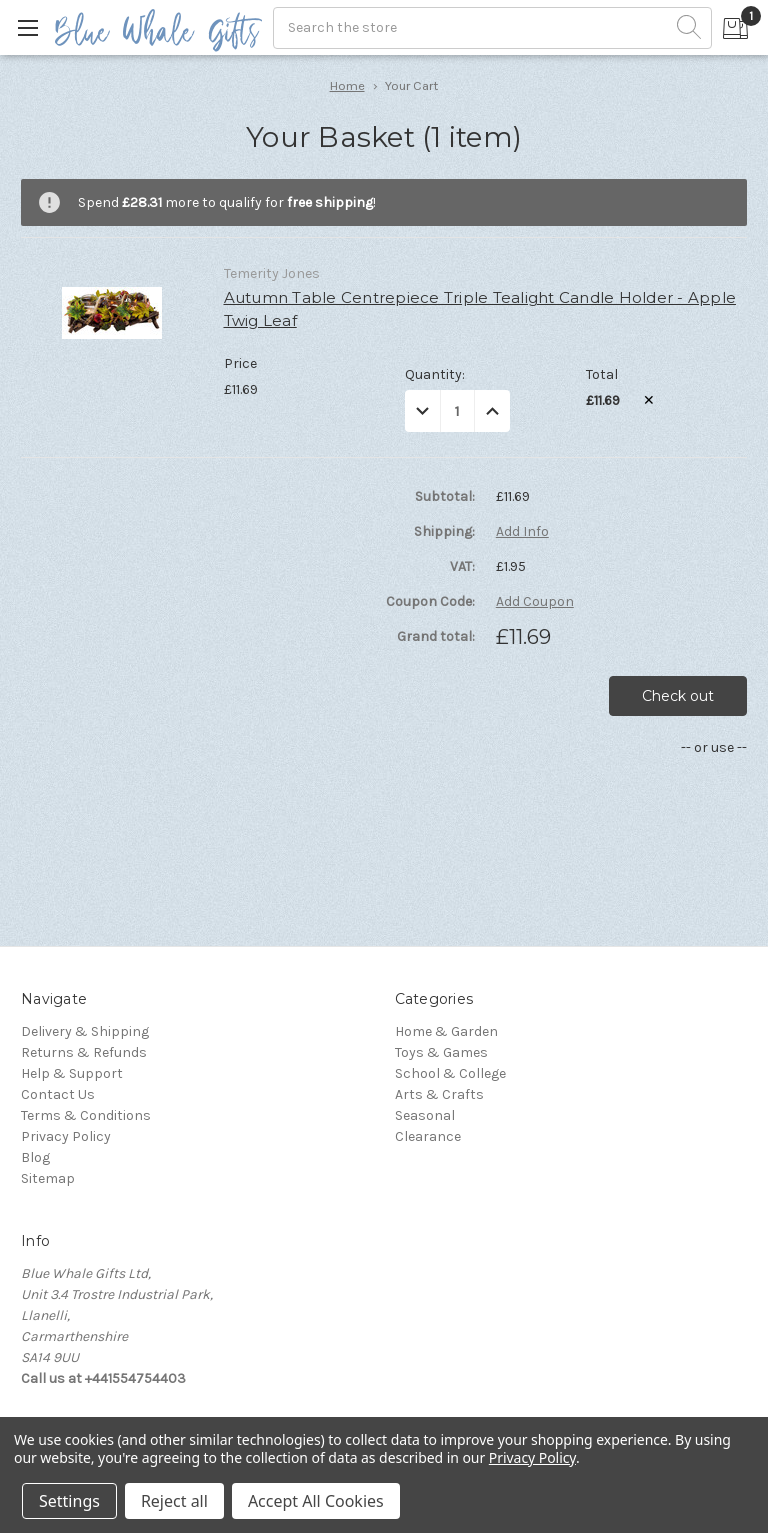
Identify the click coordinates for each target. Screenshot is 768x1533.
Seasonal (425, 1115)
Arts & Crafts (439, 1094)
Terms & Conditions (86, 1115)
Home (347, 85)
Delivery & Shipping (85, 1031)
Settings (69, 1501)
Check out (678, 696)
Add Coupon (535, 602)
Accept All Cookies (316, 1501)
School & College (450, 1073)
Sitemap (48, 1178)
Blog (35, 1157)
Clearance (428, 1136)
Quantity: (435, 374)
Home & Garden (446, 1031)
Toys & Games (441, 1052)
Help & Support (72, 1073)
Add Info (522, 532)
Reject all (174, 1501)
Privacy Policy (66, 1136)
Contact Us (58, 1094)
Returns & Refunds (84, 1052)
